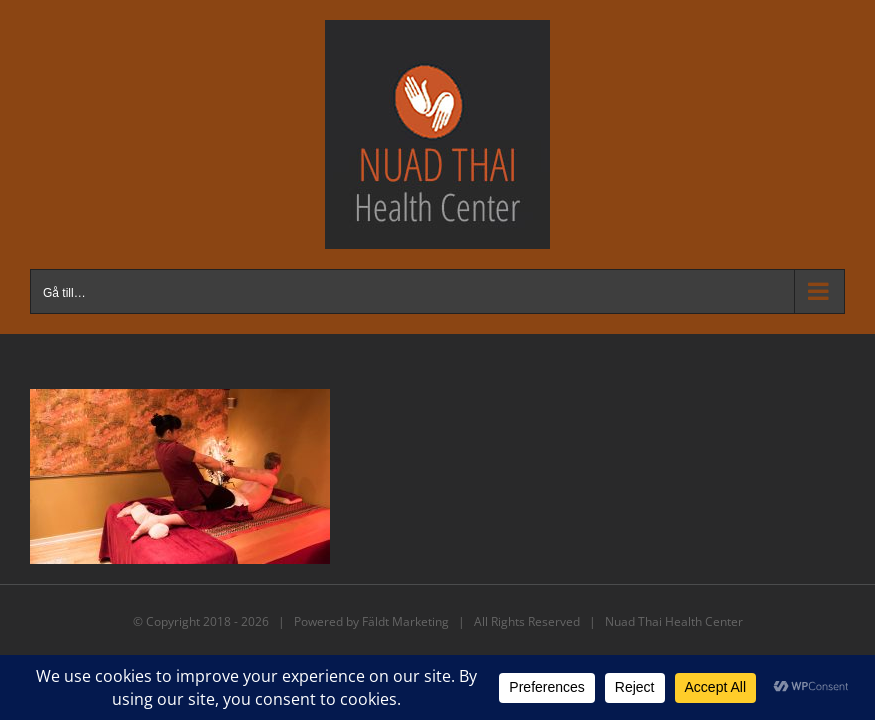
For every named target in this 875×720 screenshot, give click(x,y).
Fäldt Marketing (405, 621)
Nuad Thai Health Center (674, 621)
